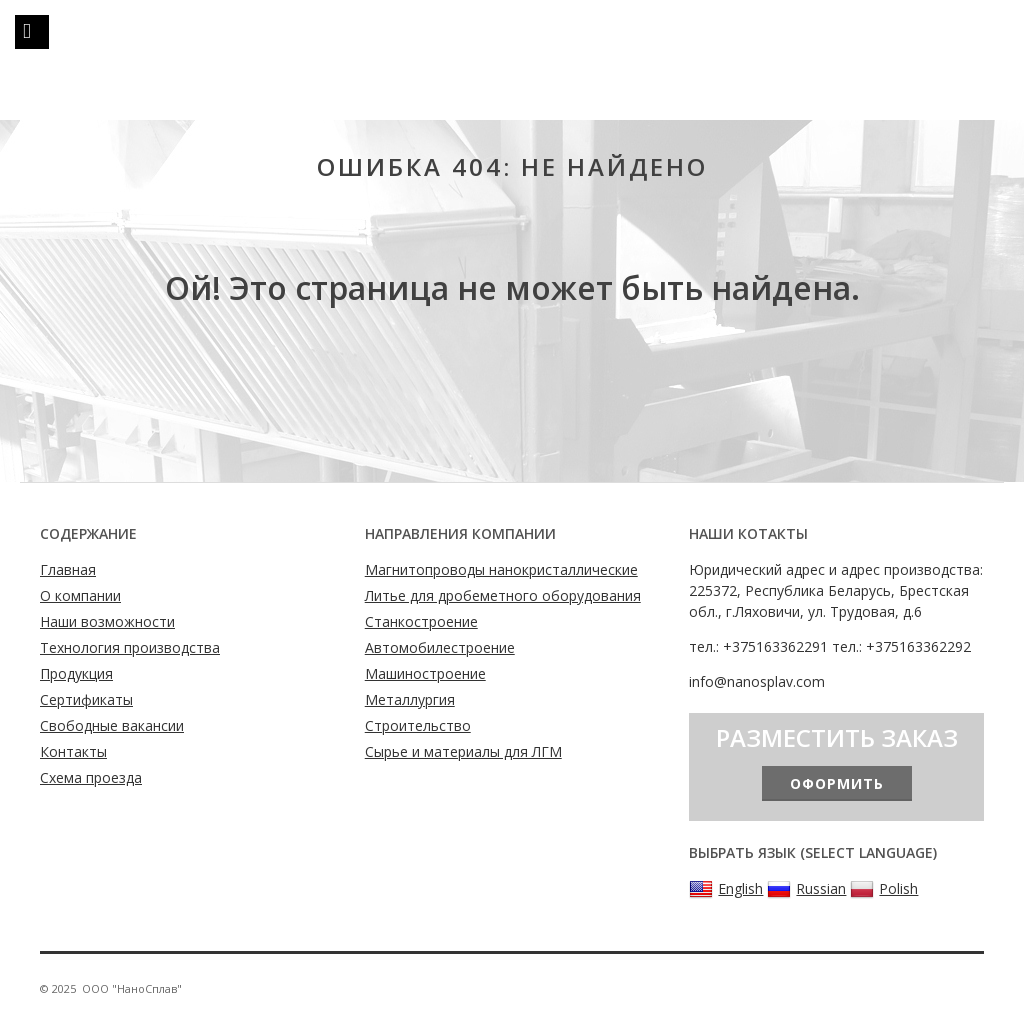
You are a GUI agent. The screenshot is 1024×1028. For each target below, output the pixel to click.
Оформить (837, 783)
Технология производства (130, 647)
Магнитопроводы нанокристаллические (501, 569)
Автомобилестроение (440, 647)
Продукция (76, 673)
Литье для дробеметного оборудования (503, 595)
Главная (68, 569)
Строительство (418, 725)
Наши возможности (107, 621)
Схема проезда (91, 777)
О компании (80, 595)
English (726, 889)
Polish (884, 889)
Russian (806, 889)
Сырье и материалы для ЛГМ (463, 751)
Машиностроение (425, 673)
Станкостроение (421, 621)
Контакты (73, 751)
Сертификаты (86, 699)
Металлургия (410, 699)
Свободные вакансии (112, 725)
